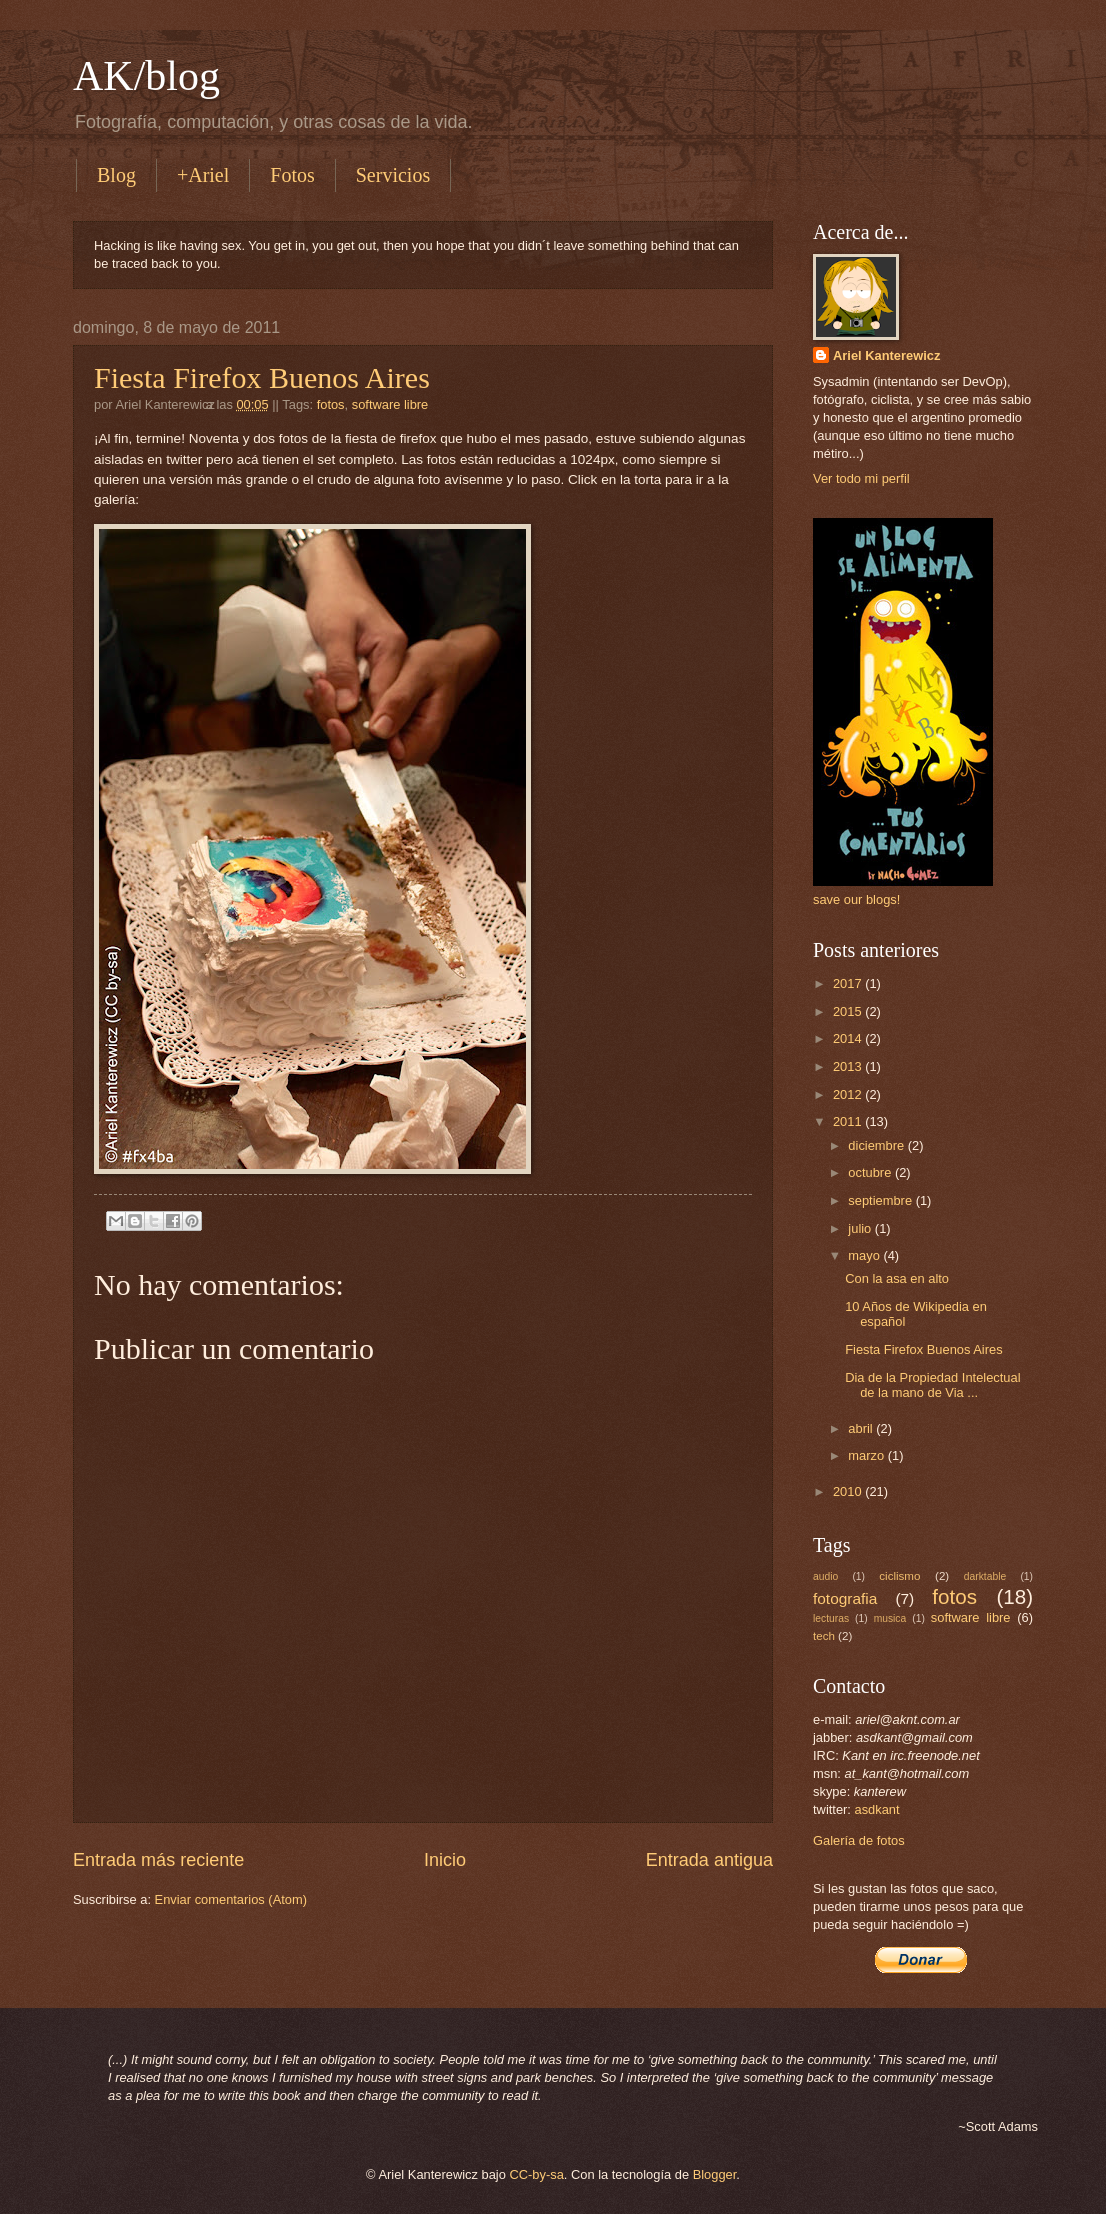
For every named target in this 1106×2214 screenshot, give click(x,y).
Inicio (445, 1860)
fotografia (845, 1598)
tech (824, 1636)
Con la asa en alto (897, 1278)
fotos (331, 404)
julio (861, 1228)
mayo (865, 1255)
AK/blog (146, 76)
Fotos (292, 175)
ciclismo (899, 1576)
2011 (849, 1121)
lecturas (831, 1618)
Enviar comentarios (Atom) (231, 1899)
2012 (849, 1094)
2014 (849, 1038)
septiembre (881, 1200)
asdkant (877, 1809)
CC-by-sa (536, 2174)
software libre (390, 404)
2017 (849, 983)
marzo (867, 1455)
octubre (871, 1172)
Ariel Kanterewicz (886, 355)
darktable (985, 1576)
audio (825, 1576)
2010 (849, 1491)
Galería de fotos (859, 1840)
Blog (116, 175)
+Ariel (203, 175)
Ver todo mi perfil (861, 478)
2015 (849, 1011)
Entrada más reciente (158, 1860)
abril (862, 1428)
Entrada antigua (709, 1860)
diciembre (877, 1145)
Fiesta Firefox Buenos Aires (262, 377)
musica (890, 1618)
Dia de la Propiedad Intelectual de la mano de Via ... (932, 1385)
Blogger (715, 2174)
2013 (849, 1066)
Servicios (393, 175)
